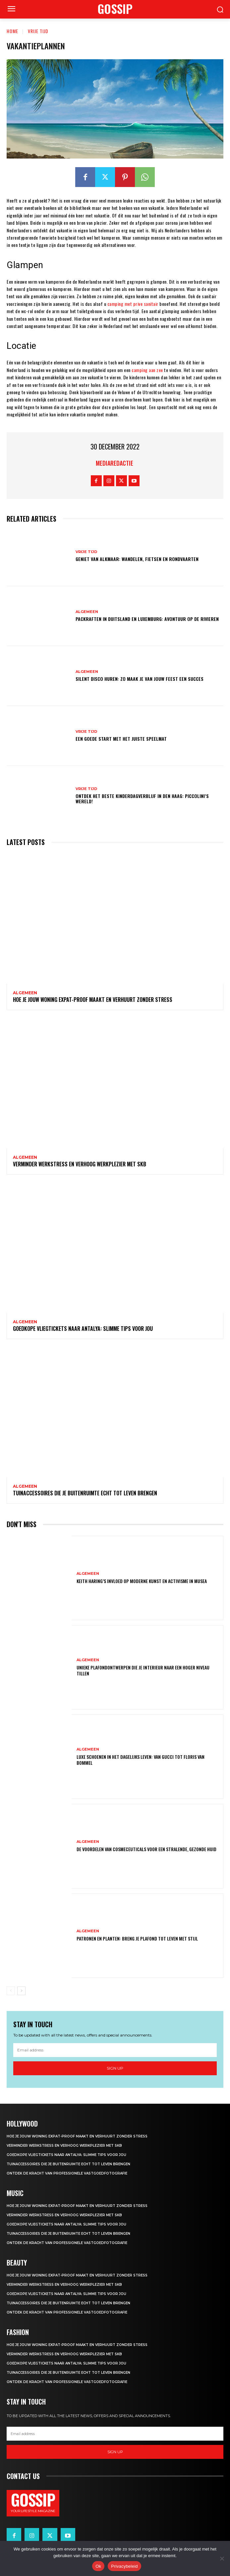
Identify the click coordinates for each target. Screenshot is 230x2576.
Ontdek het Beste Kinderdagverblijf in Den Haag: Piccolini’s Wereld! (142, 798)
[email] (115, 2050)
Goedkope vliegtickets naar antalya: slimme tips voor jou (83, 1329)
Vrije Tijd (38, 30)
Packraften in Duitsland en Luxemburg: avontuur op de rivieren (147, 618)
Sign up (115, 2068)
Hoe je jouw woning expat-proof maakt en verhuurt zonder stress (92, 1000)
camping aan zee (147, 369)
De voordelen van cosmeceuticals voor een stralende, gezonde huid (146, 1849)
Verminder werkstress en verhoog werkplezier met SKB (79, 1164)
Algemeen (87, 612)
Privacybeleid (124, 2566)
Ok (98, 2566)
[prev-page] (11, 1991)
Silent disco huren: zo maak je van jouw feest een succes (139, 678)
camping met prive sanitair (132, 303)
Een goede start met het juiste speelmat (121, 738)
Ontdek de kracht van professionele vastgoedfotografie (67, 2173)
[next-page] (21, 1991)
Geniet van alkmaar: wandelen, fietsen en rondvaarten (137, 558)
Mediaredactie (114, 463)
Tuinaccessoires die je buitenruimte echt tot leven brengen (85, 1493)
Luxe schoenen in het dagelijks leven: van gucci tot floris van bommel (140, 1759)
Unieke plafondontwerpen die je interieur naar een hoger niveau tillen (143, 1670)
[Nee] (221, 2558)
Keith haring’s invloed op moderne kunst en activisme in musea (142, 1580)
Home (12, 30)
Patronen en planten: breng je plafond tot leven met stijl (137, 1938)
